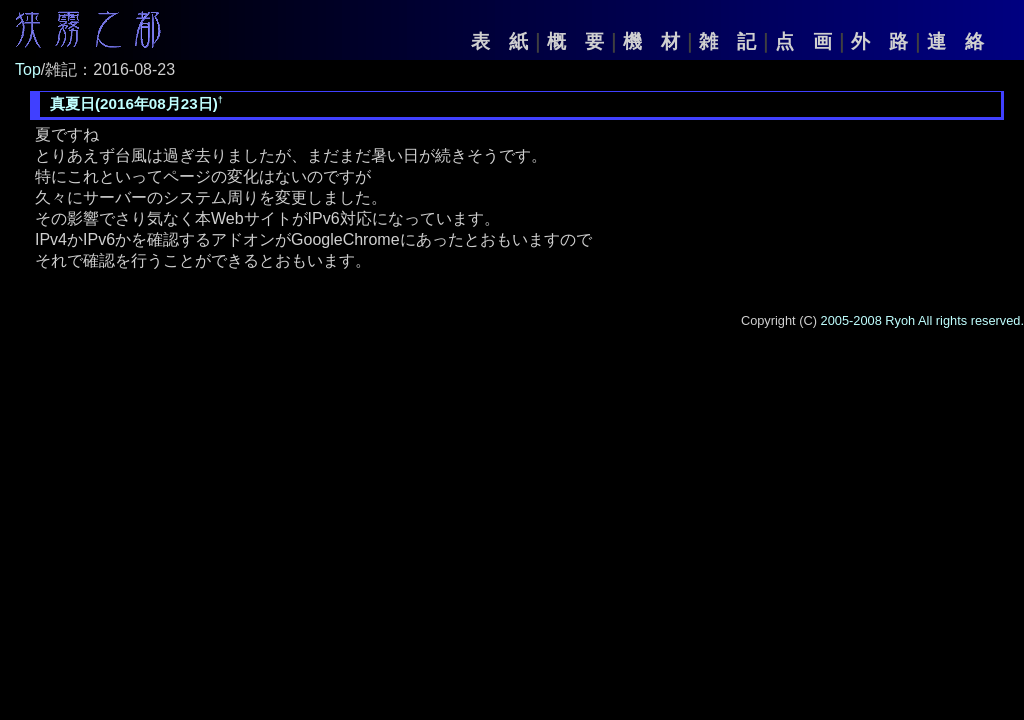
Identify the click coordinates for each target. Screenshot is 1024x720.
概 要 (575, 41)
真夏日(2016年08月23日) (134, 103)
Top (28, 69)
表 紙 (499, 41)
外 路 (879, 41)
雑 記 (727, 41)
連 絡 (955, 41)
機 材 (651, 41)
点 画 (803, 41)
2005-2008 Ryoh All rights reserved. (922, 320)
